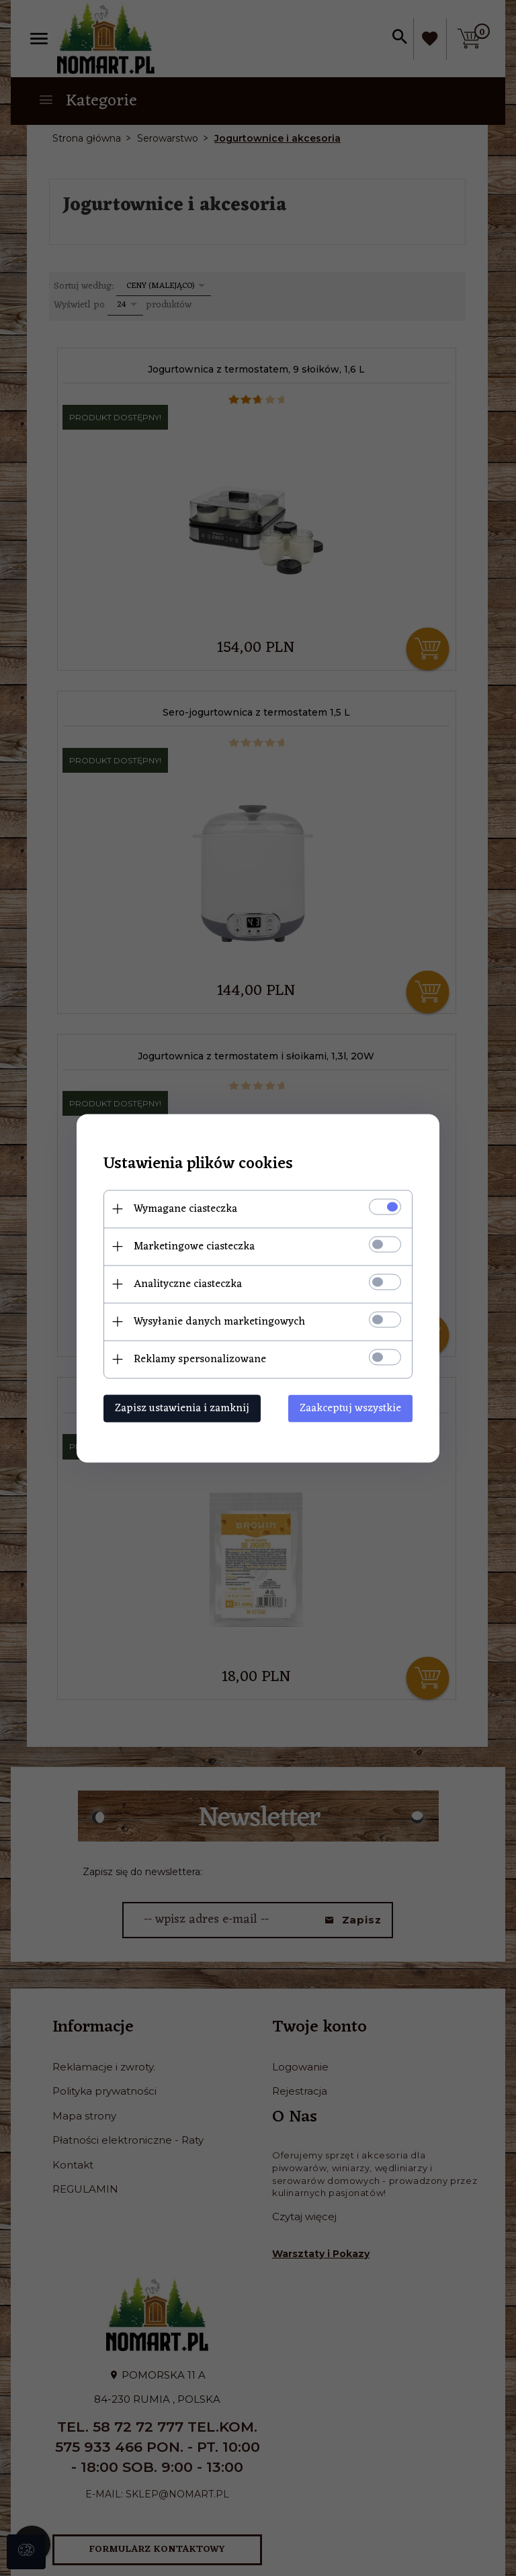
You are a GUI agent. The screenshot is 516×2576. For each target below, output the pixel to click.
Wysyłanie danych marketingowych (219, 1321)
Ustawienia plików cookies (198, 1164)
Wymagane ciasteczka (185, 1208)
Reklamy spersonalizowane (200, 1358)
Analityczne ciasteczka (188, 1283)
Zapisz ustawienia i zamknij (182, 1407)
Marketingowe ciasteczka (194, 1246)
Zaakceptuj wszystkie (350, 1407)
